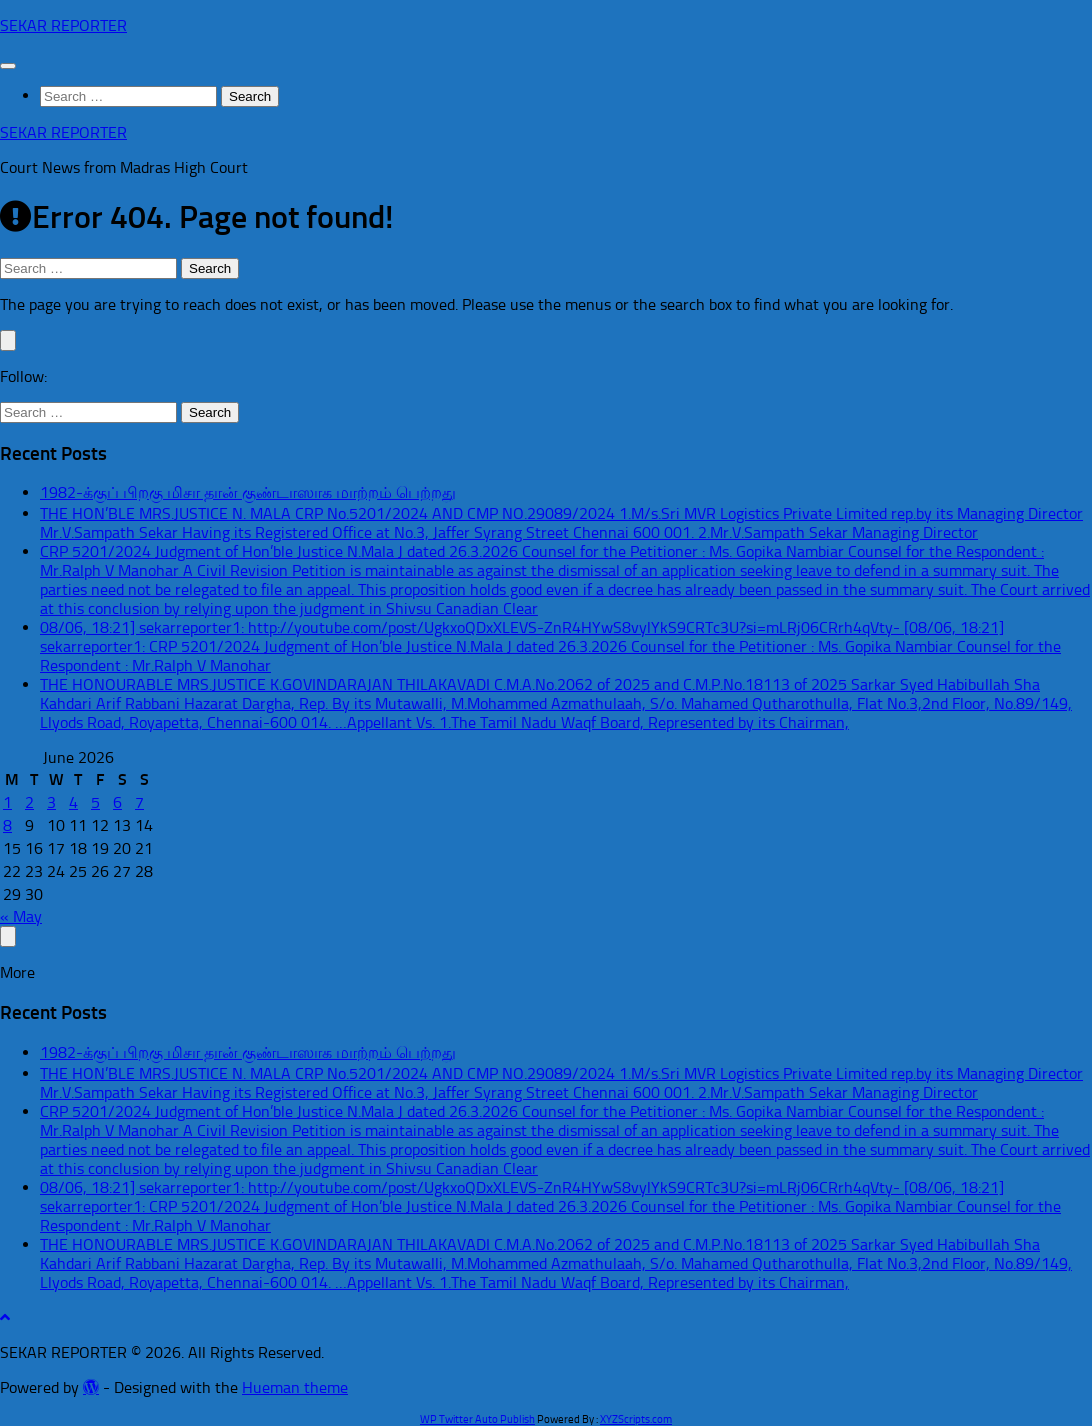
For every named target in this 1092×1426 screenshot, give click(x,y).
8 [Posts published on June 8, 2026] (7, 825)
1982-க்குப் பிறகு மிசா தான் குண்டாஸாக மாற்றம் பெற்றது (248, 492)
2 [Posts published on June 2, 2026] (29, 802)
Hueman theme (295, 1387)
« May (21, 916)
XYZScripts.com (636, 1419)
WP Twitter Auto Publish (477, 1419)
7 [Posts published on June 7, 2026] (139, 802)
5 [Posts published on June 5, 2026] (95, 802)
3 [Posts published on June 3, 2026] (51, 802)
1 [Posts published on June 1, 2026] (7, 802)
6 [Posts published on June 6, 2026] (117, 802)
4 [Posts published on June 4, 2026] (73, 802)
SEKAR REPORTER (63, 25)
